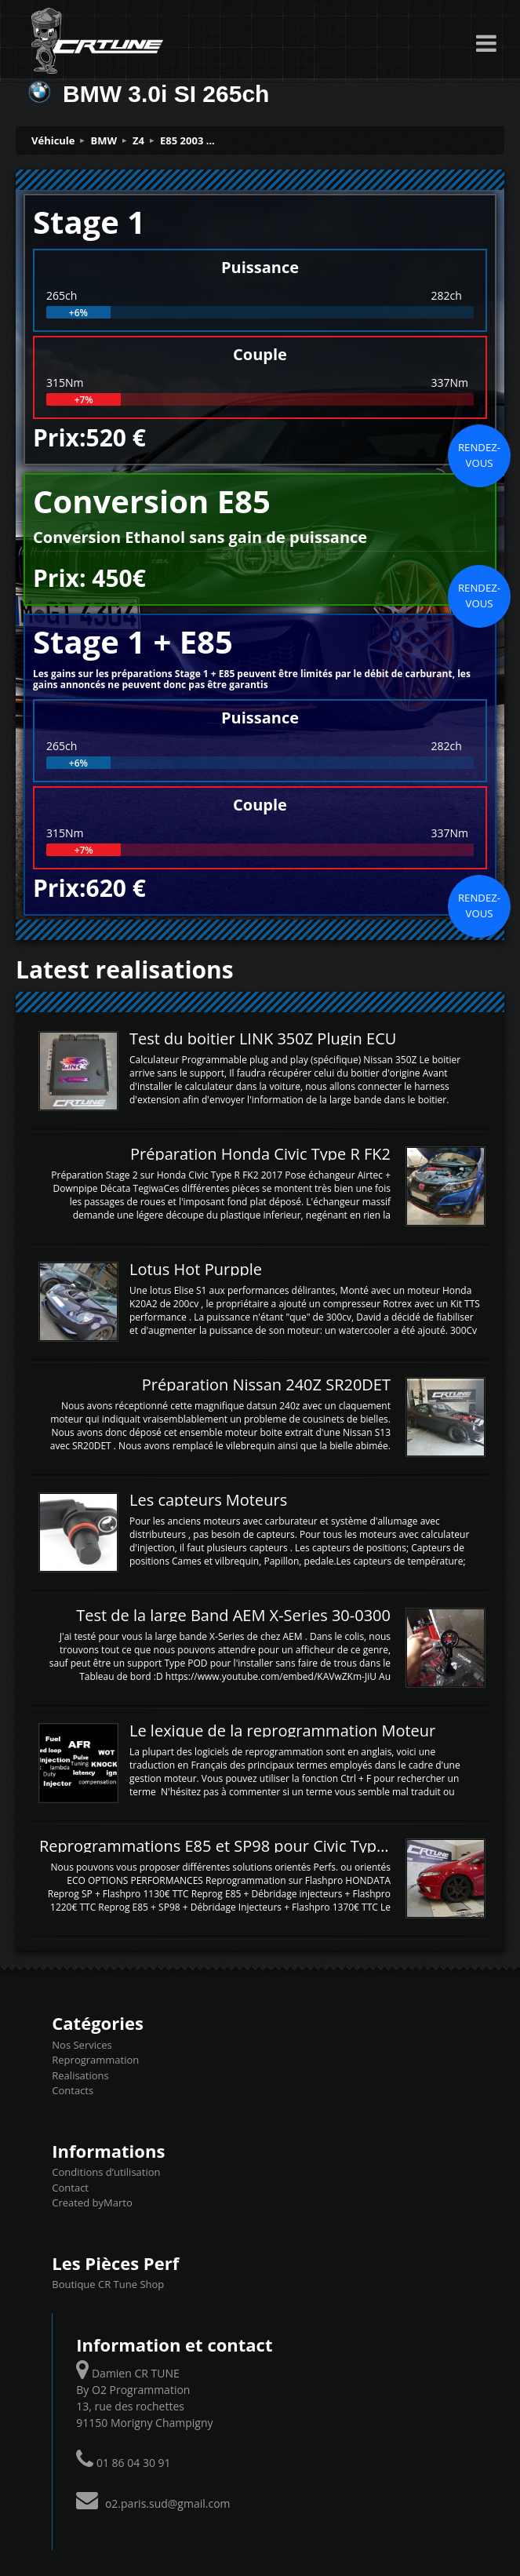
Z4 (138, 140)
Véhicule (53, 140)
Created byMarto (92, 2202)
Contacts (72, 2090)
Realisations (80, 2075)
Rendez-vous (479, 455)
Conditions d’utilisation (106, 2172)
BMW (104, 140)
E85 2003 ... (187, 140)
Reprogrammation (95, 2060)
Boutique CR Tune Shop (108, 2284)
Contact (70, 2188)
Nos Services (81, 2045)
